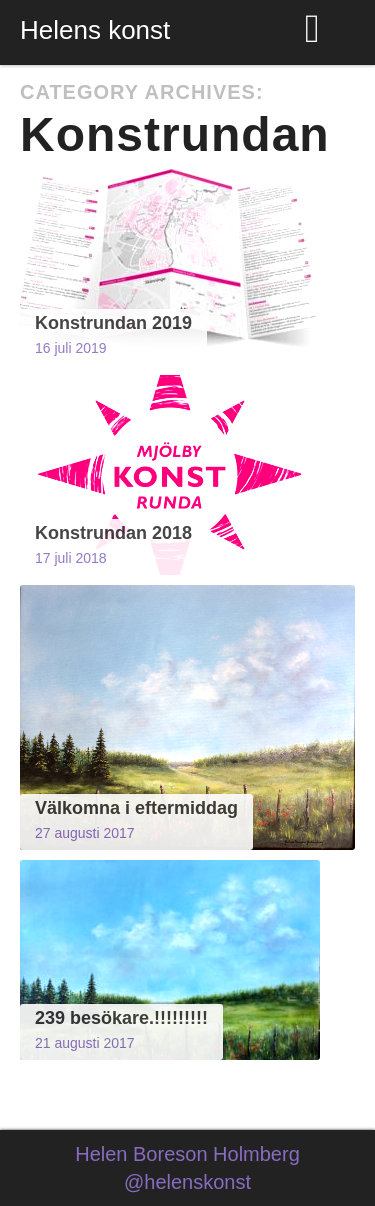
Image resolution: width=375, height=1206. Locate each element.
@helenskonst (187, 1182)
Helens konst (95, 30)
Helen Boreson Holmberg (187, 1154)
